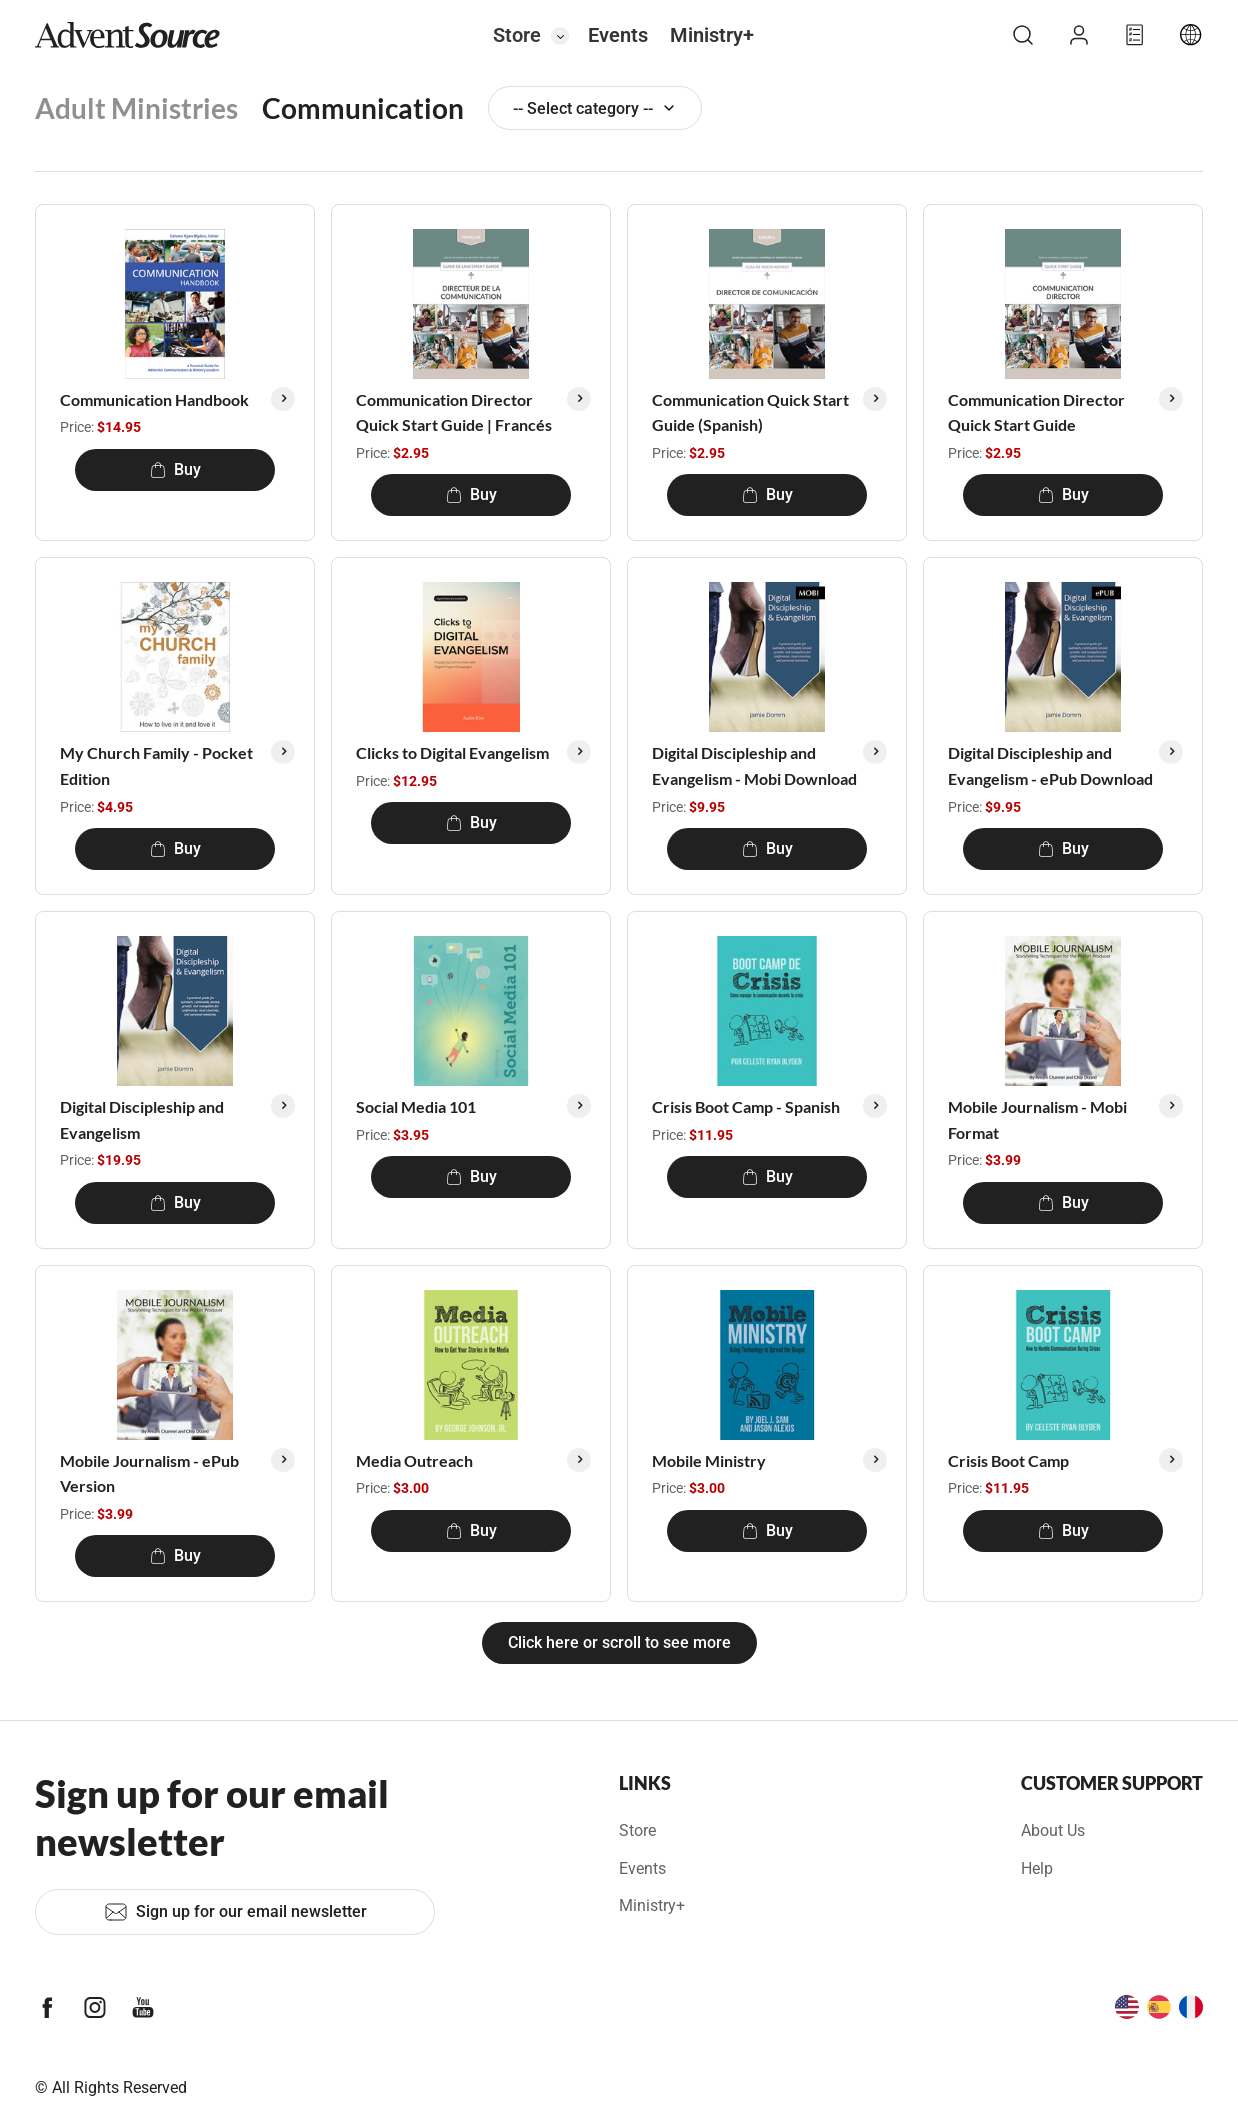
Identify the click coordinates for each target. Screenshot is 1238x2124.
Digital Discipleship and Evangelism (142, 1119)
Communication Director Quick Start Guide (1036, 412)
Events (618, 35)
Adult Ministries (136, 108)
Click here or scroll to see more (619, 1642)
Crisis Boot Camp (1008, 1460)
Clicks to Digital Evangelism (452, 752)
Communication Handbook (154, 399)
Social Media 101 (416, 1106)
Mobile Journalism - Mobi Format (1037, 1119)
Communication (363, 108)
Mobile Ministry (709, 1460)
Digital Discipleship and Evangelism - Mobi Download (754, 765)
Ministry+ (712, 35)
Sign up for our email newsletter (235, 1912)
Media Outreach (414, 1460)
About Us (1053, 1830)
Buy (175, 469)
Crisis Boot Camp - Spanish (746, 1106)
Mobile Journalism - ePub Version (149, 1473)
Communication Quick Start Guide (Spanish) (750, 412)
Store (517, 35)
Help (1037, 1868)
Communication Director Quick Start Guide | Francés (454, 412)
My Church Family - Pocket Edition (156, 765)
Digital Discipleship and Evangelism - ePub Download (1050, 765)
